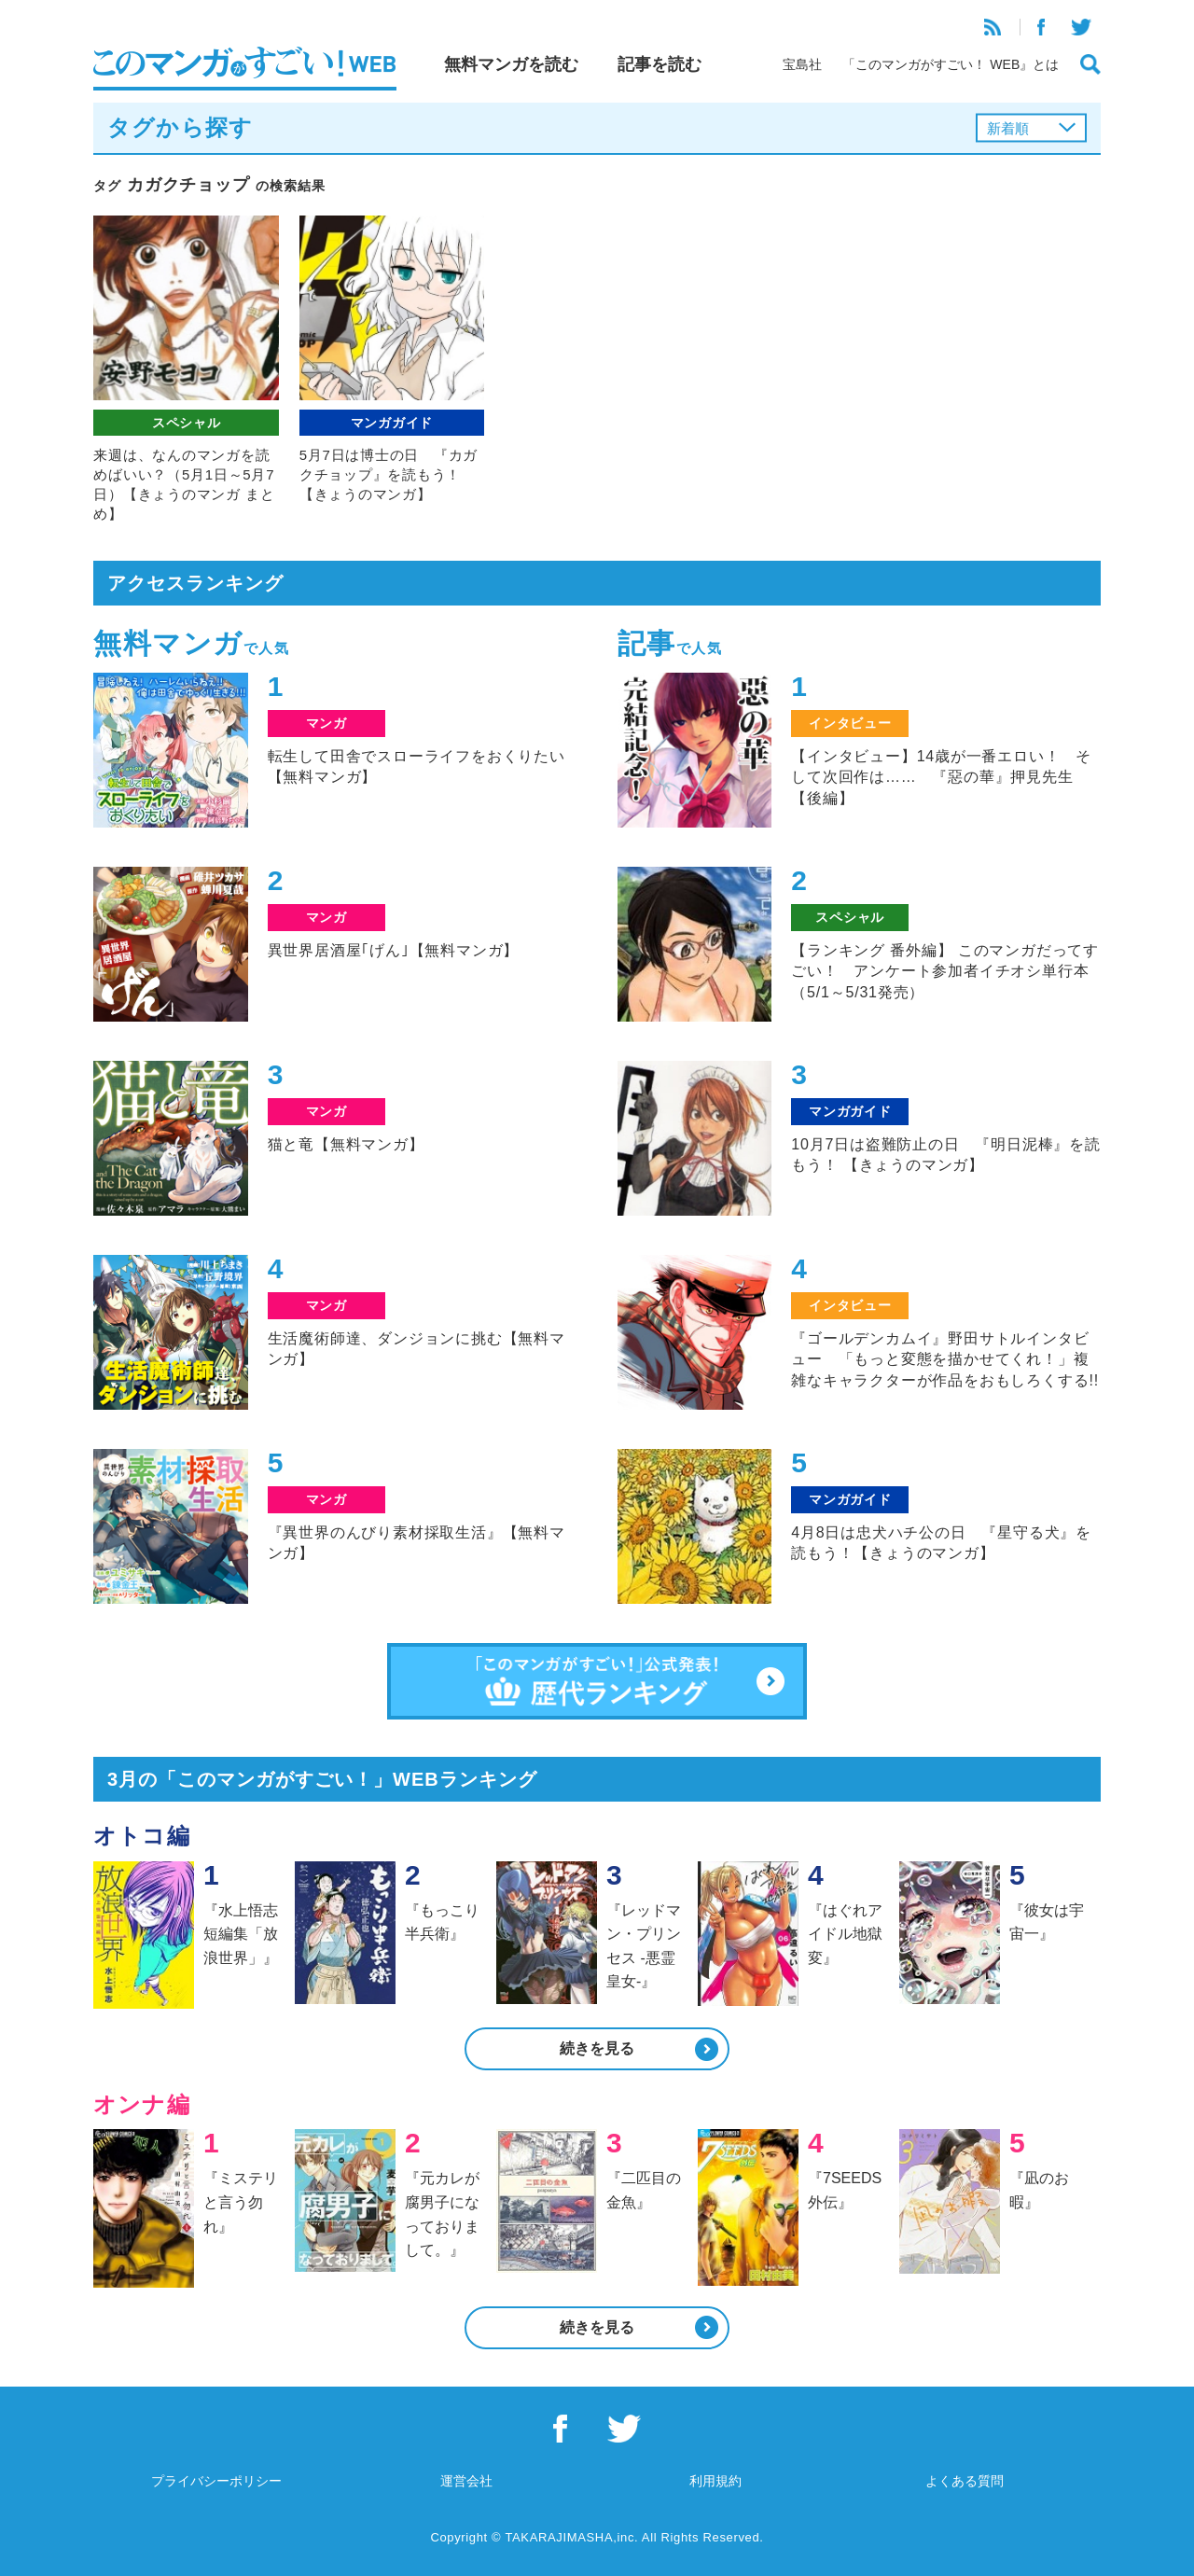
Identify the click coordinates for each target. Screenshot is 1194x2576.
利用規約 (715, 2480)
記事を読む (659, 64)
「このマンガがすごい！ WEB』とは (950, 64)
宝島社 (802, 64)
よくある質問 (964, 2480)
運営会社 (466, 2480)
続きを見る (597, 2048)
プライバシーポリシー (216, 2480)
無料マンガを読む (511, 64)
